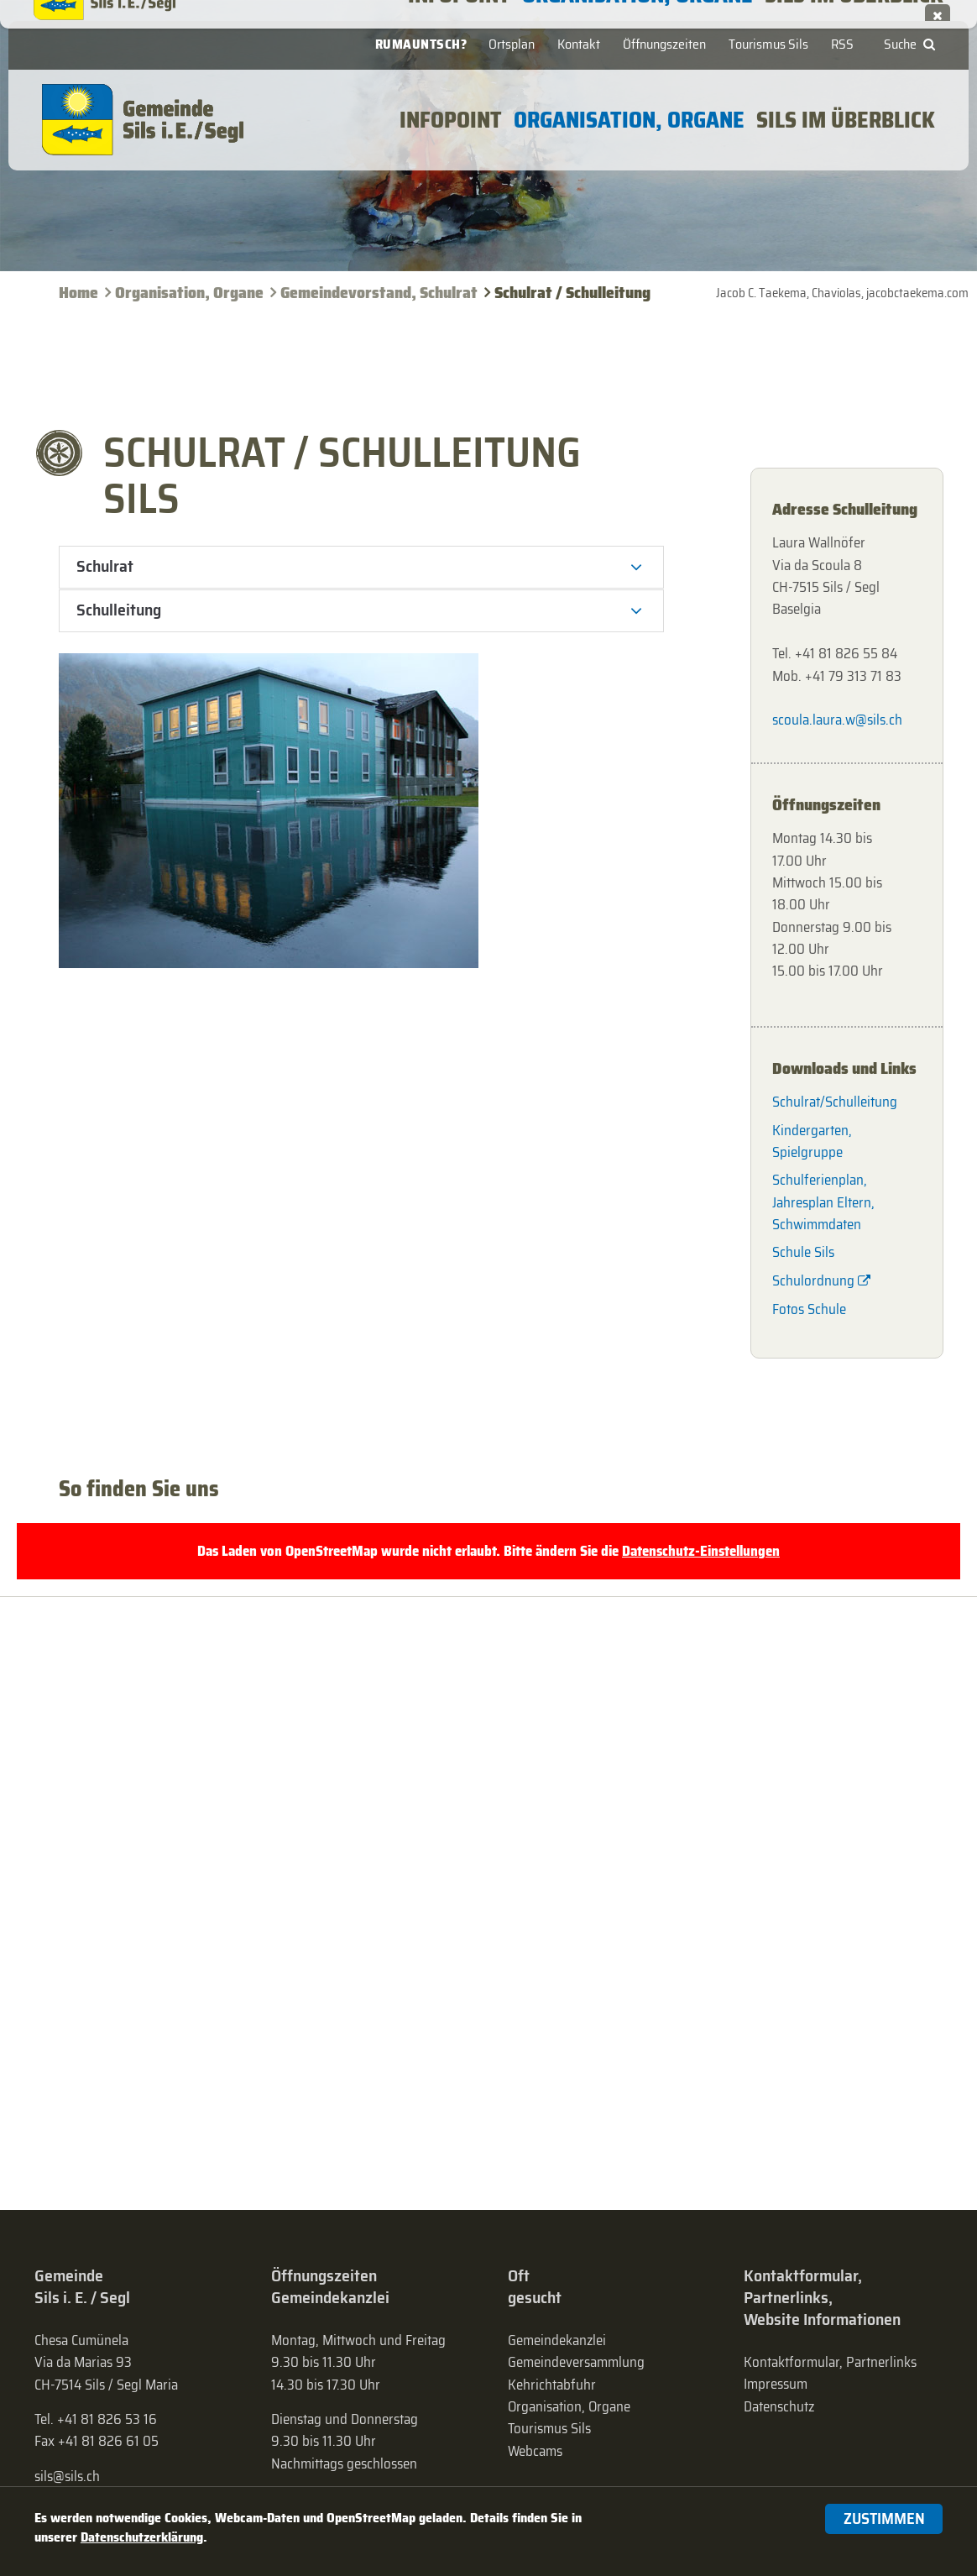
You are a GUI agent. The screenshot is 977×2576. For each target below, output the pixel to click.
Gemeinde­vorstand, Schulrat (379, 293)
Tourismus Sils (768, 44)
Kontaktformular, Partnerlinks (830, 2362)
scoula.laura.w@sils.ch (837, 719)
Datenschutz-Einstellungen (701, 1551)
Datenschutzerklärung (142, 2536)
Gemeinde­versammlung (576, 2362)
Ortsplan (511, 44)
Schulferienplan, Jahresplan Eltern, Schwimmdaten (823, 1202)
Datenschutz (779, 2406)
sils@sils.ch (67, 2476)
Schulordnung (813, 1280)
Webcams (535, 2451)
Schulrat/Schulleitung (834, 1102)
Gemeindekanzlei (557, 2340)
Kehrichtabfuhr (552, 2384)
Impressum (775, 2384)
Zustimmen (884, 2518)
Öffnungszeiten (664, 44)
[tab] (361, 567)
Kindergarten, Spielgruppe (812, 1141)
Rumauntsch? (421, 44)
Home (78, 293)
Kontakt (578, 44)
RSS (842, 44)
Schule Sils (803, 1252)
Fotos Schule (809, 1309)
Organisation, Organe (189, 293)
